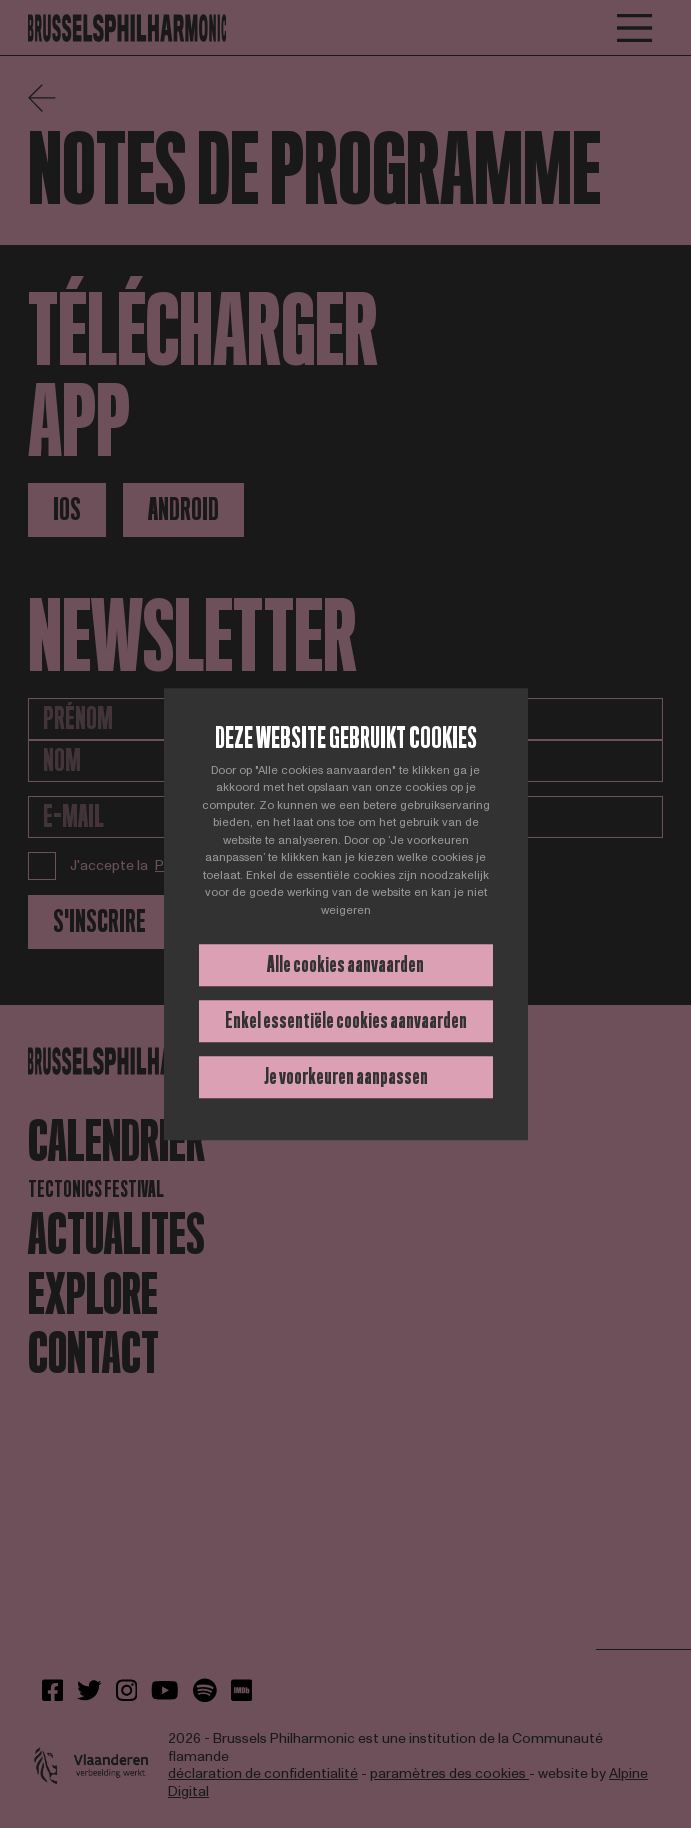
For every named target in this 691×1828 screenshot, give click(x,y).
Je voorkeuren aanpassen (346, 1076)
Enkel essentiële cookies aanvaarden (346, 1020)
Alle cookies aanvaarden (345, 964)
